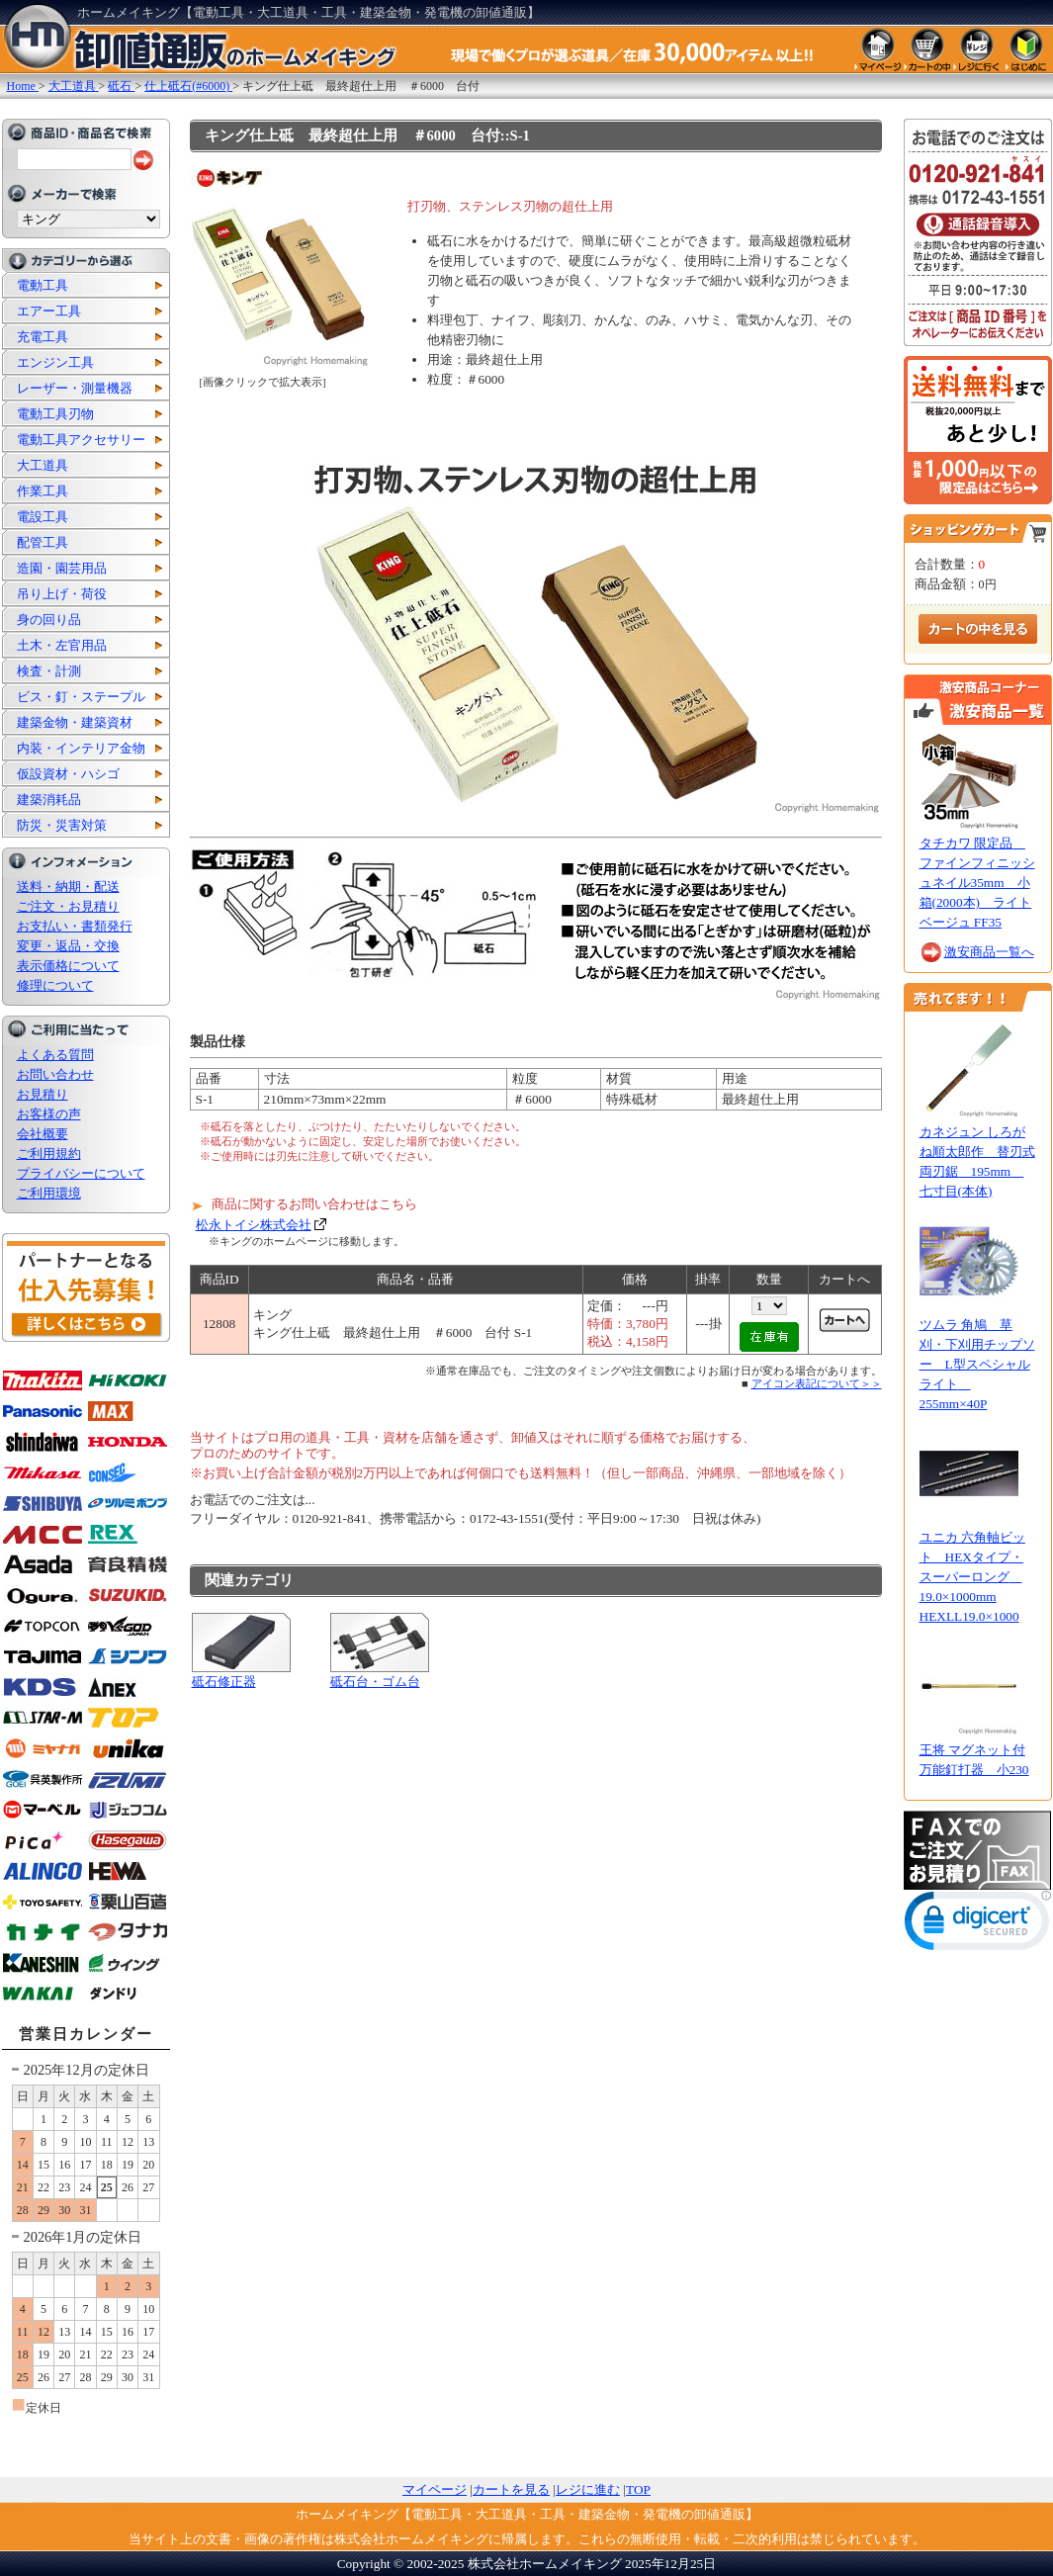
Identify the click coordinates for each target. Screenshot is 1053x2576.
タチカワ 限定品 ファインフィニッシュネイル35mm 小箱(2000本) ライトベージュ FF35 (977, 883)
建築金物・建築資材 (74, 722)
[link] (978, 1925)
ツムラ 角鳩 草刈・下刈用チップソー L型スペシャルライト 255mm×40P (977, 1364)
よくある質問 (55, 1054)
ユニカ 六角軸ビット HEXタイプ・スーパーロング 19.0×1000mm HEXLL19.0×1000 (972, 1577)
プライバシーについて (81, 1173)
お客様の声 (49, 1114)
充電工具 (42, 336)
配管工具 (42, 542)
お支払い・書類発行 (74, 926)
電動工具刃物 (55, 413)
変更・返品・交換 (68, 945)
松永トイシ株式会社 (253, 1224)
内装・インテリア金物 (81, 748)
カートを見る (511, 2489)
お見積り (42, 1094)
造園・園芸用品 (62, 568)
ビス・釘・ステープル (81, 696)
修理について (55, 985)
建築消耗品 (49, 799)
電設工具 (42, 516)
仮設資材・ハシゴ (68, 773)
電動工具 (42, 285)
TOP (638, 2489)
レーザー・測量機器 (74, 388)
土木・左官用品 (62, 645)
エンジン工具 (55, 362)
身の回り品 (49, 619)
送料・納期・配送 (68, 886)
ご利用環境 (49, 1193)
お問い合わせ (55, 1074)
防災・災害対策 (62, 825)
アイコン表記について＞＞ (816, 1383)
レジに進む (588, 2489)
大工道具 (42, 465)
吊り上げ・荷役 (62, 593)
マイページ (434, 2489)
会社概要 (42, 1133)
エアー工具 (49, 311)
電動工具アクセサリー (81, 439)
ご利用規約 (49, 1153)
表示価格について (68, 965)
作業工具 (42, 491)
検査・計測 (49, 671)
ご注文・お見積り (68, 906)
